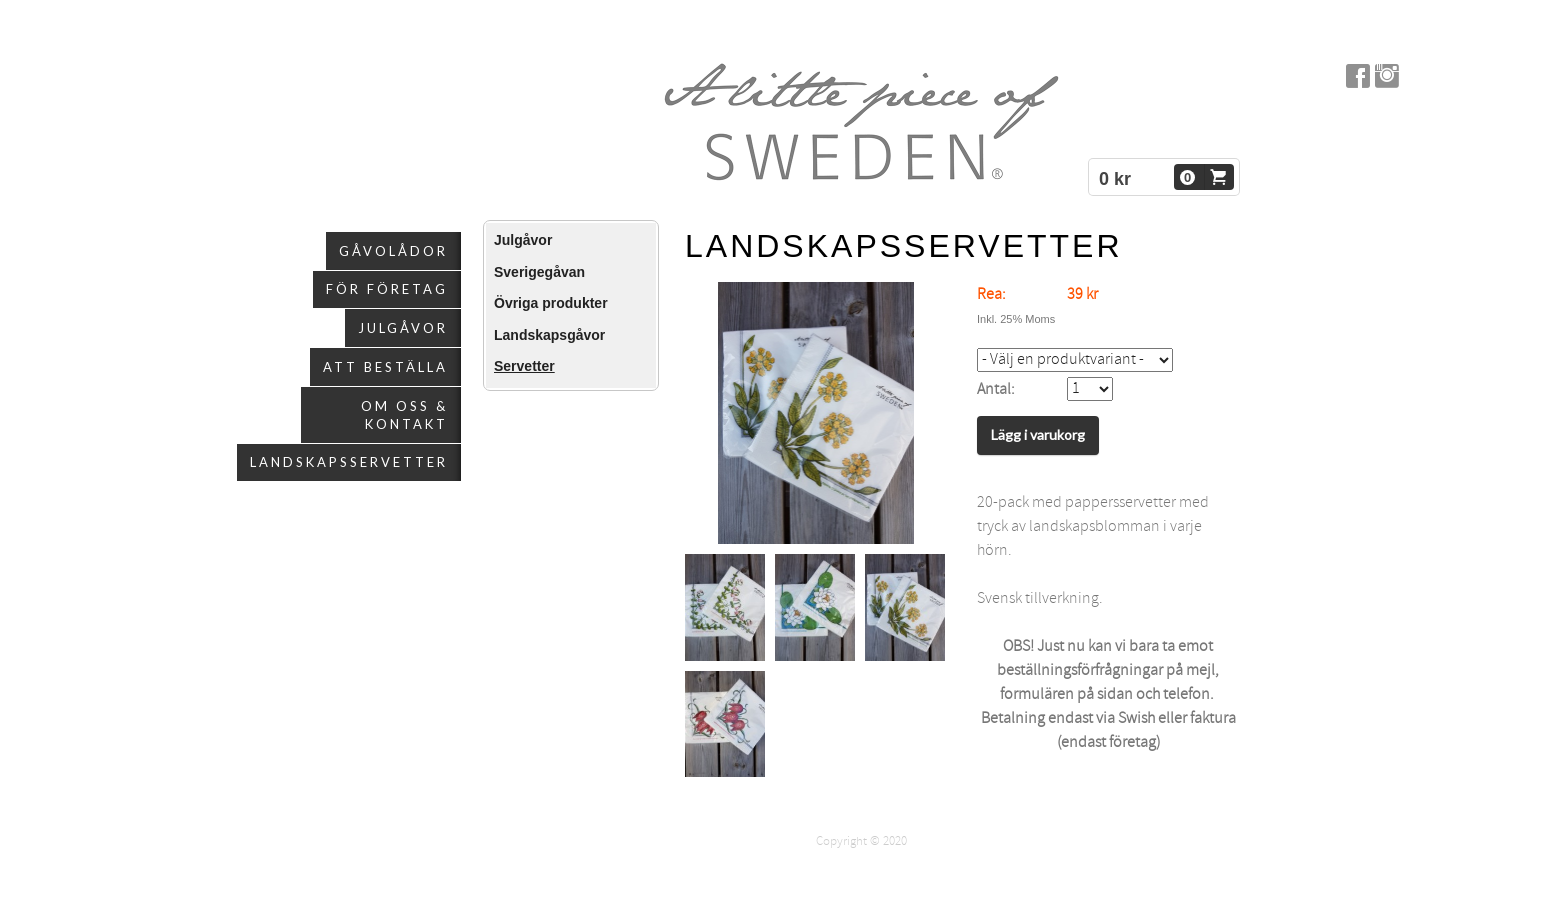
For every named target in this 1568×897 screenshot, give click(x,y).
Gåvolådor (393, 251)
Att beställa (385, 367)
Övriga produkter (551, 303)
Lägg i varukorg (1038, 434)
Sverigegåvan (539, 272)
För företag (387, 289)
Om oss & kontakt (404, 415)
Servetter (524, 366)
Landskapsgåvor (549, 335)
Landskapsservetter (349, 462)
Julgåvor (403, 328)
